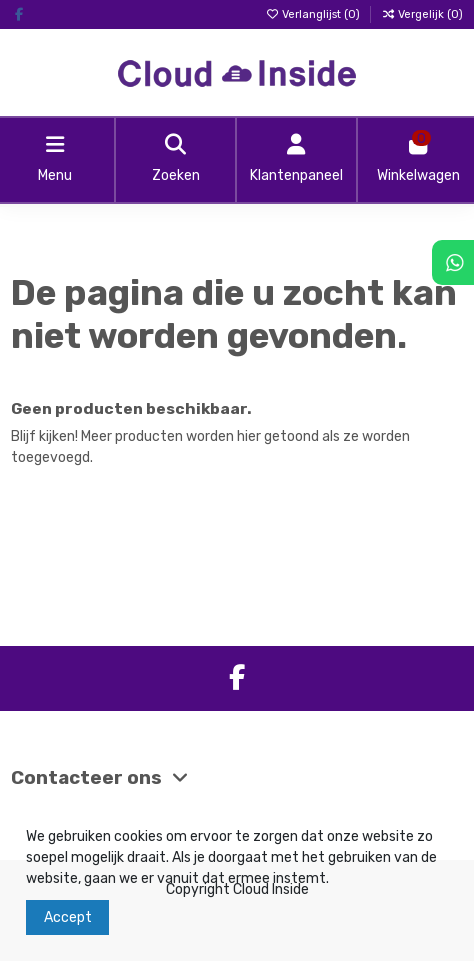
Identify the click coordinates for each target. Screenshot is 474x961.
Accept (68, 917)
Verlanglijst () (314, 14)
